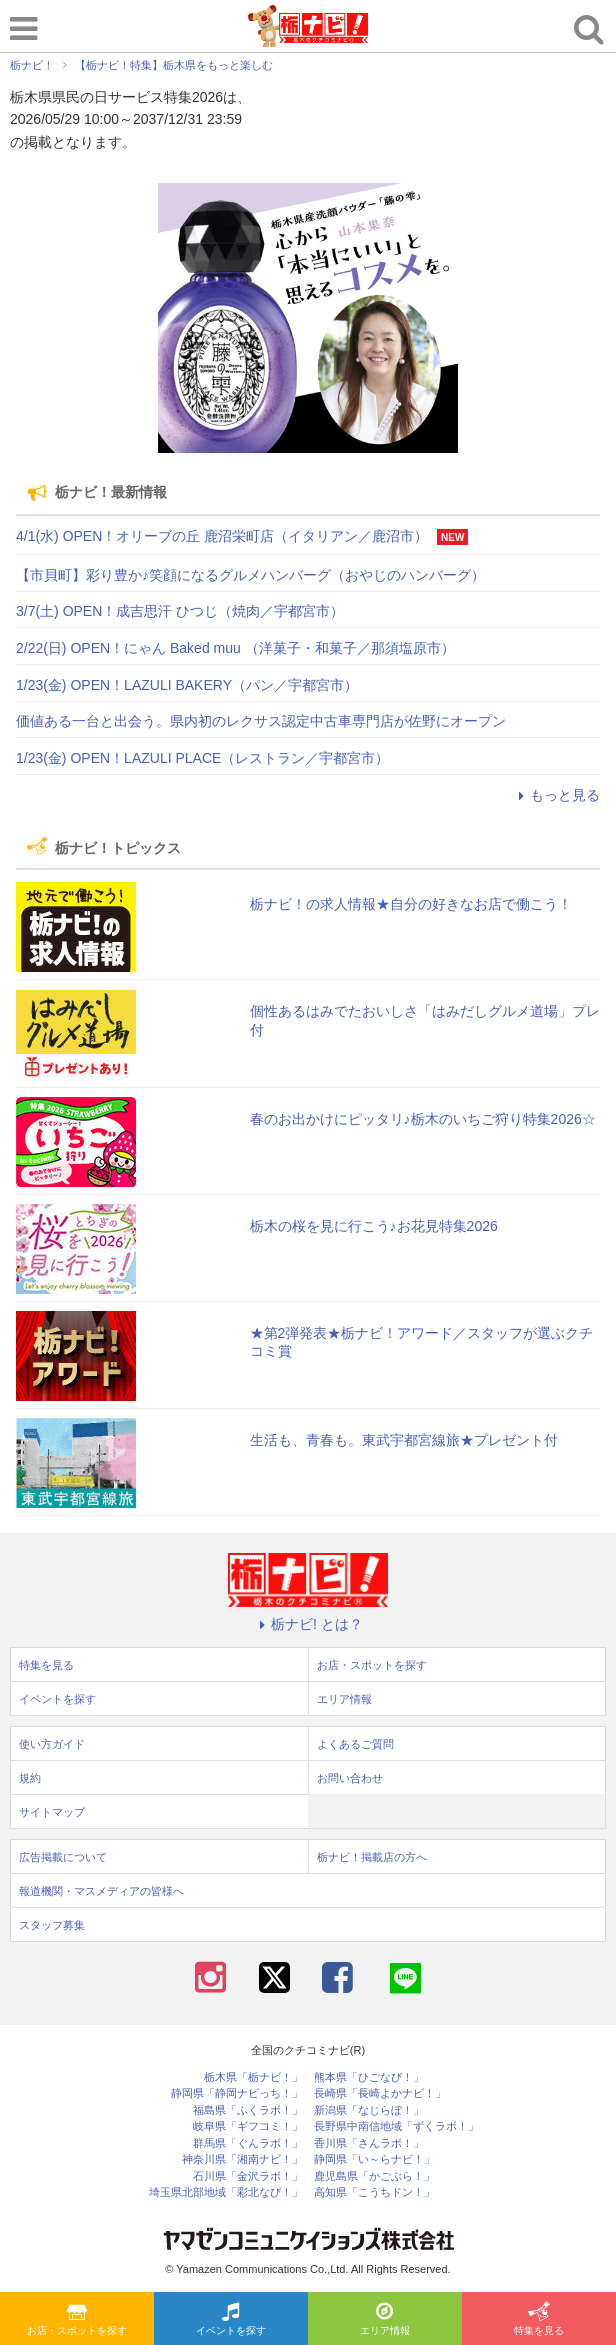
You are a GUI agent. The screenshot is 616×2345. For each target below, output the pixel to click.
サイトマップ (52, 1812)
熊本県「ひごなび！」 (369, 2077)
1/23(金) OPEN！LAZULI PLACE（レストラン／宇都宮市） (202, 758)
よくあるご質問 (355, 1744)
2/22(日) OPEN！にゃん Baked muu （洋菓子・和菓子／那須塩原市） (235, 648)
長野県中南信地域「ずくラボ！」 (396, 2126)
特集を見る (539, 2320)
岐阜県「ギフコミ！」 (248, 2126)
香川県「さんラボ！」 (369, 2143)
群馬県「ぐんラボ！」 (248, 2143)
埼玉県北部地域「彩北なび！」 (226, 2192)
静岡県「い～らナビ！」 (374, 2159)
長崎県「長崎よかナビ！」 (380, 2093)
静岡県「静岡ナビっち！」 (237, 2093)
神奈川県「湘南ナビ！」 (242, 2159)
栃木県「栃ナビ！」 (253, 2077)
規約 (30, 1778)
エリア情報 (385, 2320)
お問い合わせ (350, 1778)
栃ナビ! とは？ (308, 1624)
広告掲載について (63, 1857)
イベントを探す (231, 2320)
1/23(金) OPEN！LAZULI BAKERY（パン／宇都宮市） (187, 685)
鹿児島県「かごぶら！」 (374, 2176)
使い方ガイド (52, 1744)
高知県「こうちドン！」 (374, 2192)
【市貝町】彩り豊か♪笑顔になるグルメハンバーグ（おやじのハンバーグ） (250, 575)
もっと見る (556, 795)
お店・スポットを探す (77, 2320)
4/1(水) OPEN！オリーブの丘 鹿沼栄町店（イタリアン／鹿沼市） (222, 536)
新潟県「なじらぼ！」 (369, 2110)
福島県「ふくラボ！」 (248, 2110)
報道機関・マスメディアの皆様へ (101, 1891)
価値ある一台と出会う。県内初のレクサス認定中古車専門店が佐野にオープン (261, 721)
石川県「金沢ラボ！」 (248, 2176)
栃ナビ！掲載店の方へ (372, 1857)
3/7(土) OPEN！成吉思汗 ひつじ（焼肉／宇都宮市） (180, 611)
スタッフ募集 (52, 1925)
